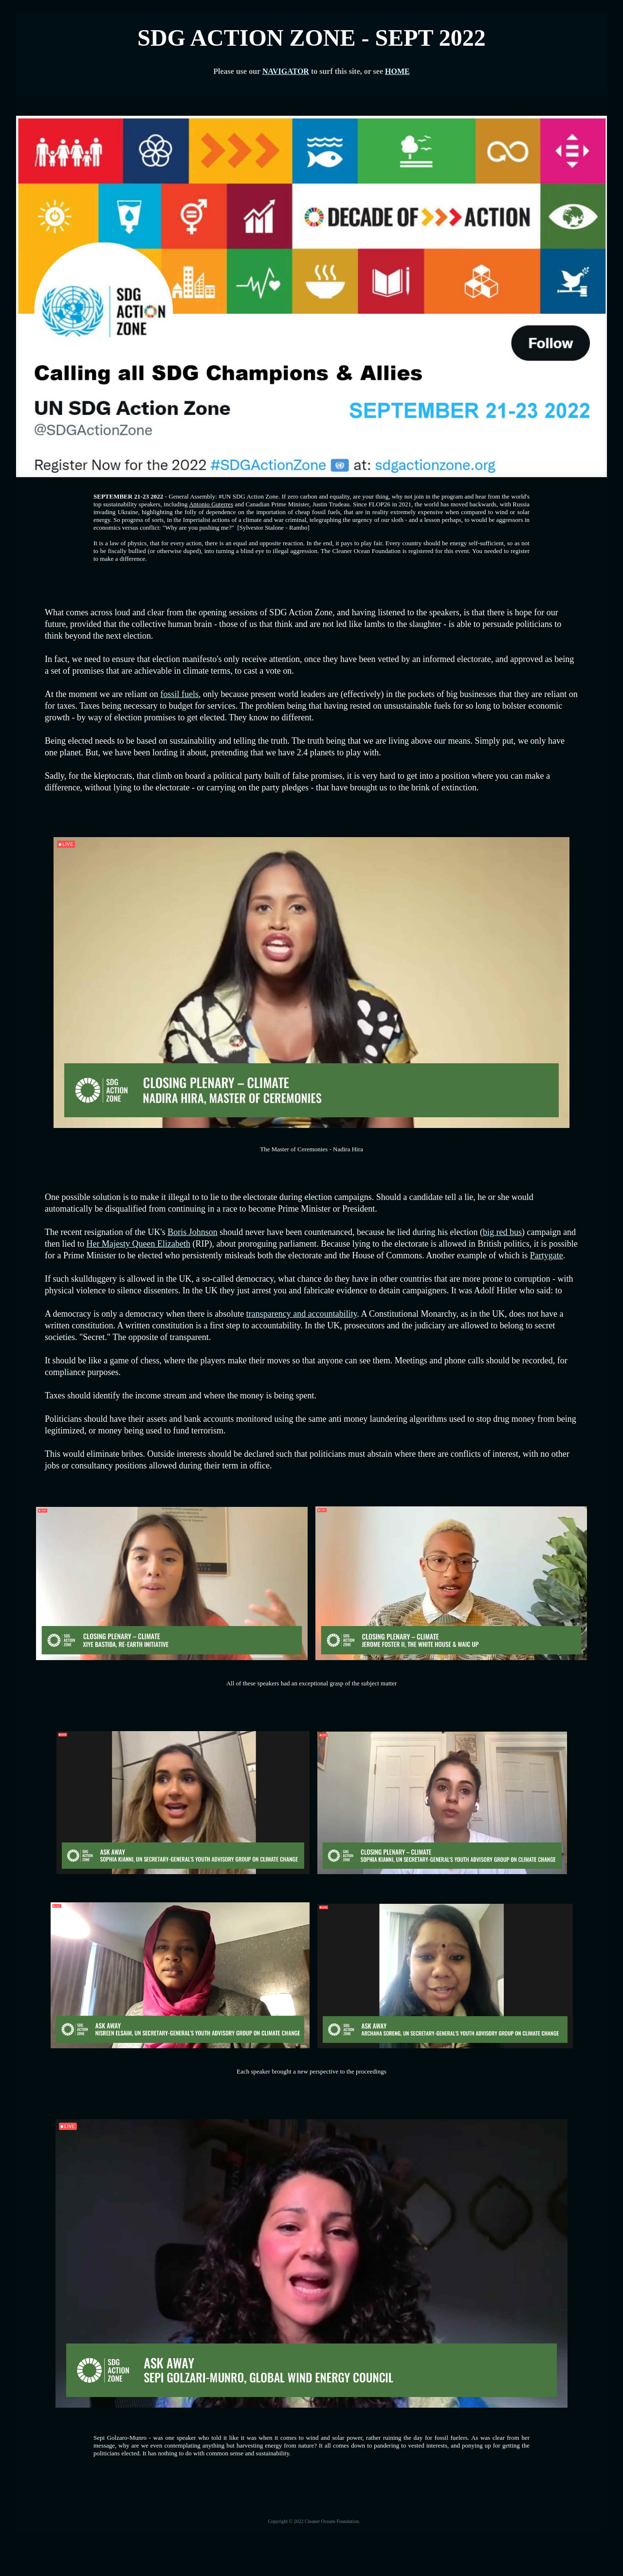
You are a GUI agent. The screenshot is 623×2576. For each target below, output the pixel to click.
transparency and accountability (301, 1314)
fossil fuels (179, 694)
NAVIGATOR (285, 71)
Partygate (546, 1255)
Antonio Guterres (211, 504)
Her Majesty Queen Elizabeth (138, 1244)
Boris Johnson (192, 1232)
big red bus (502, 1232)
